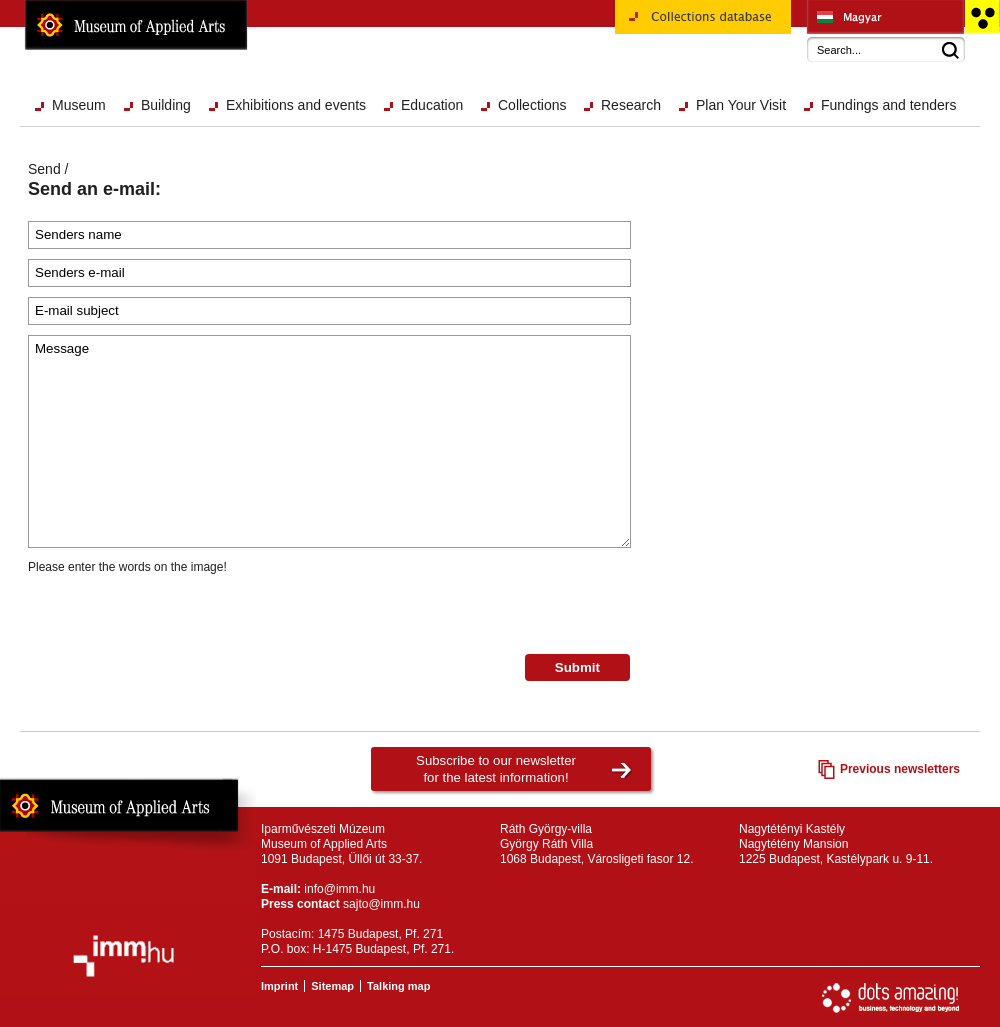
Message (329, 441)
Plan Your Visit (741, 105)
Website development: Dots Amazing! (891, 998)
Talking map (398, 986)
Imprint (279, 986)
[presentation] (180, 615)
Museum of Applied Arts (136, 25)
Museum (79, 105)
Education (432, 105)
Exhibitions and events (296, 105)
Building (166, 105)
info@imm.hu (339, 889)
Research (631, 105)
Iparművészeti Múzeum (885, 17)
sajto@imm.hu (381, 904)
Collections (532, 105)
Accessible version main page (981, 17)
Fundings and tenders (888, 105)
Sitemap (332, 986)
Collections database (703, 24)
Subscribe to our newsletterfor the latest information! (496, 769)
